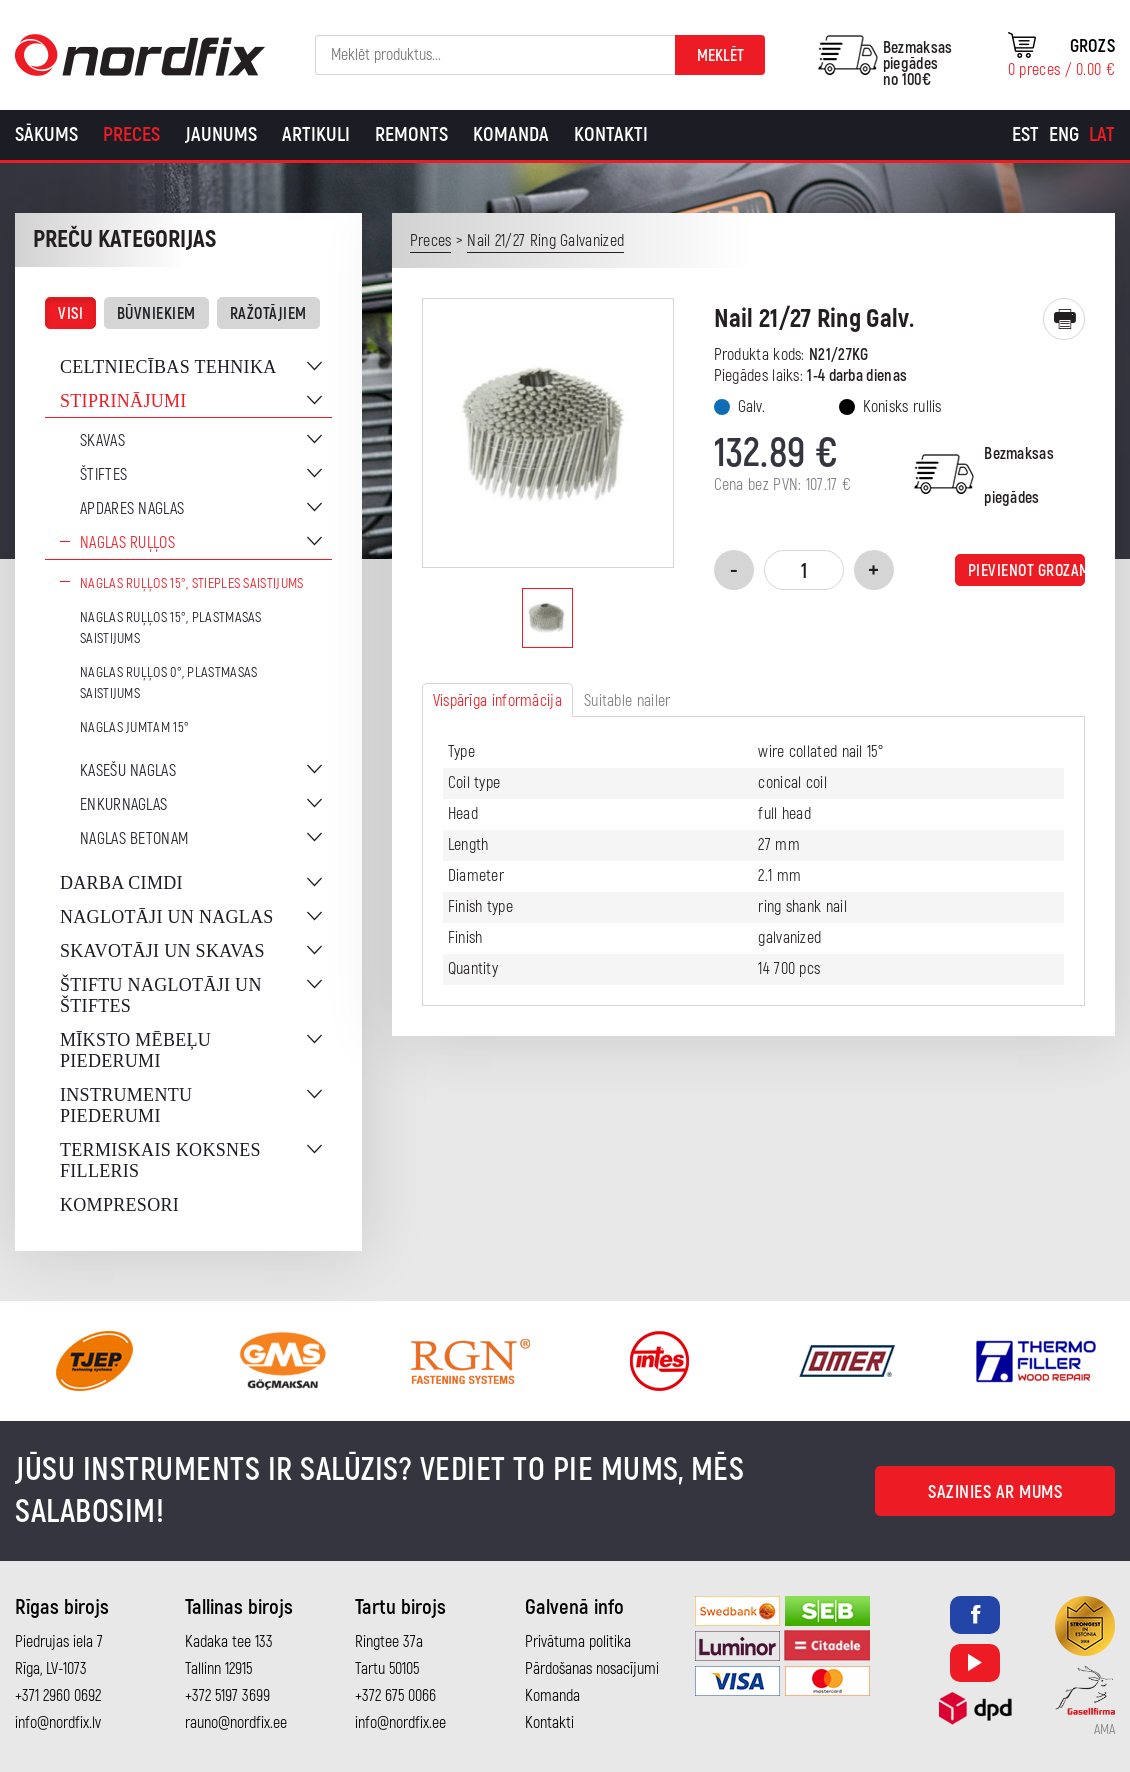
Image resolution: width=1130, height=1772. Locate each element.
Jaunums (221, 134)
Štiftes (103, 475)
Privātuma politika (578, 1642)
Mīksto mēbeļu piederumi (135, 1050)
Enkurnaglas (123, 805)
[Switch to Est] (1025, 135)
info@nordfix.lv (58, 1723)
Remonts (411, 134)
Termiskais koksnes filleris (160, 1160)
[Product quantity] (804, 570)
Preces (131, 134)
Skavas (102, 441)
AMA (1104, 1730)
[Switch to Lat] (1102, 135)
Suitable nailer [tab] (627, 701)
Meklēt (720, 56)
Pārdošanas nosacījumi (592, 1669)
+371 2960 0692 (58, 1696)
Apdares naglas (132, 509)
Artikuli (316, 134)
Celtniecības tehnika (168, 367)
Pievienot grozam (1026, 571)
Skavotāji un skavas (162, 951)
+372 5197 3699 (227, 1696)
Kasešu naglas (128, 771)
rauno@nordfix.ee (236, 1723)
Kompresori (119, 1205)
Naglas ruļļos (127, 543)
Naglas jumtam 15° (134, 727)
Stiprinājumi (123, 401)
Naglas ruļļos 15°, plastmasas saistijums (171, 628)
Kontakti (611, 134)
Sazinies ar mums (995, 1492)
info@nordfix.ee (400, 1723)
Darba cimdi (121, 883)
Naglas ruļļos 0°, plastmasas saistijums (168, 683)
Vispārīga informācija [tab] (497, 701)
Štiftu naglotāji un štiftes (161, 995)
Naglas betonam (134, 839)
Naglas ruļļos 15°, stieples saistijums (191, 583)
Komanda (511, 134)
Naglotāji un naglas (167, 917)
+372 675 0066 (395, 1696)
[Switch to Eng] (1064, 135)
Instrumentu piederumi (126, 1105)
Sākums (46, 134)
